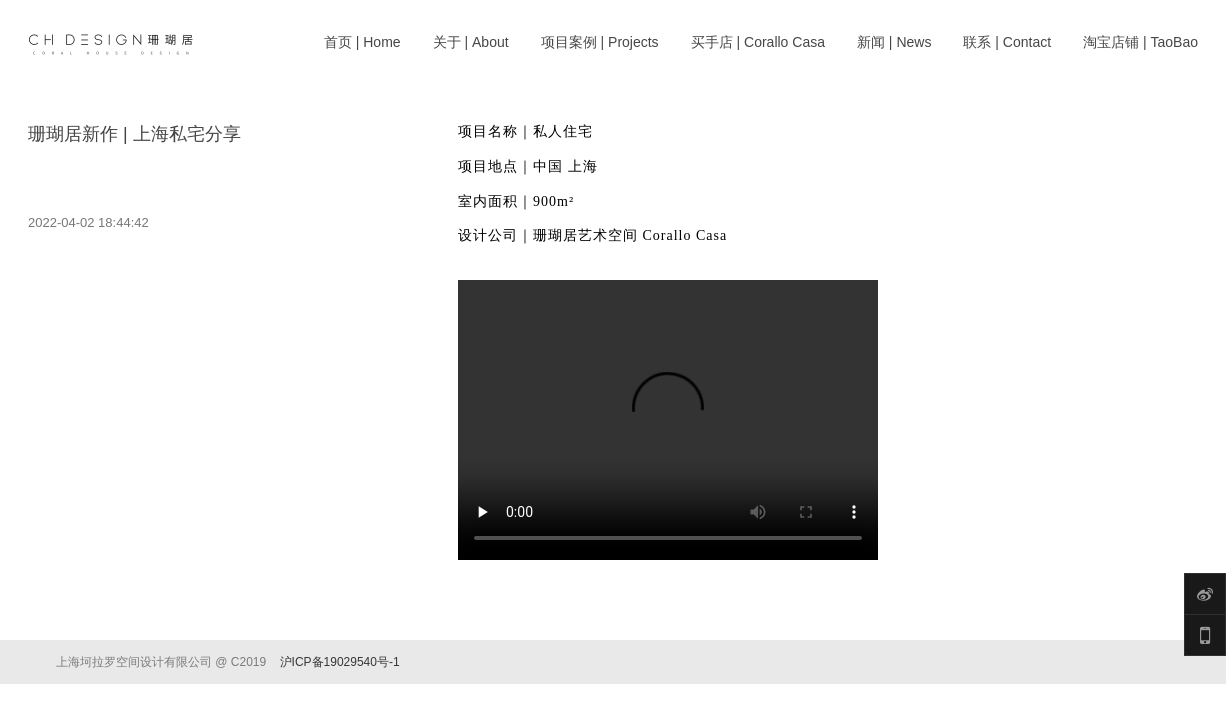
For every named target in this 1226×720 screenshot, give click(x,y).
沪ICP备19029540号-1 (340, 662)
